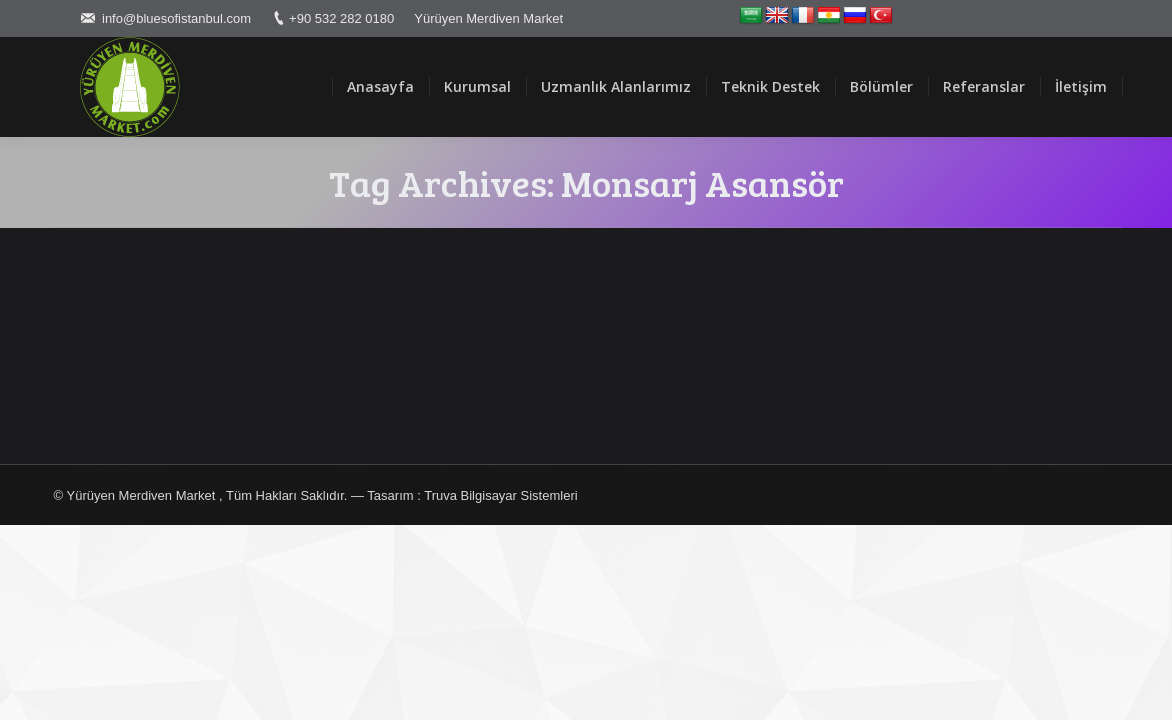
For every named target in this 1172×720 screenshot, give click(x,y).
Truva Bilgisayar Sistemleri (500, 495)
